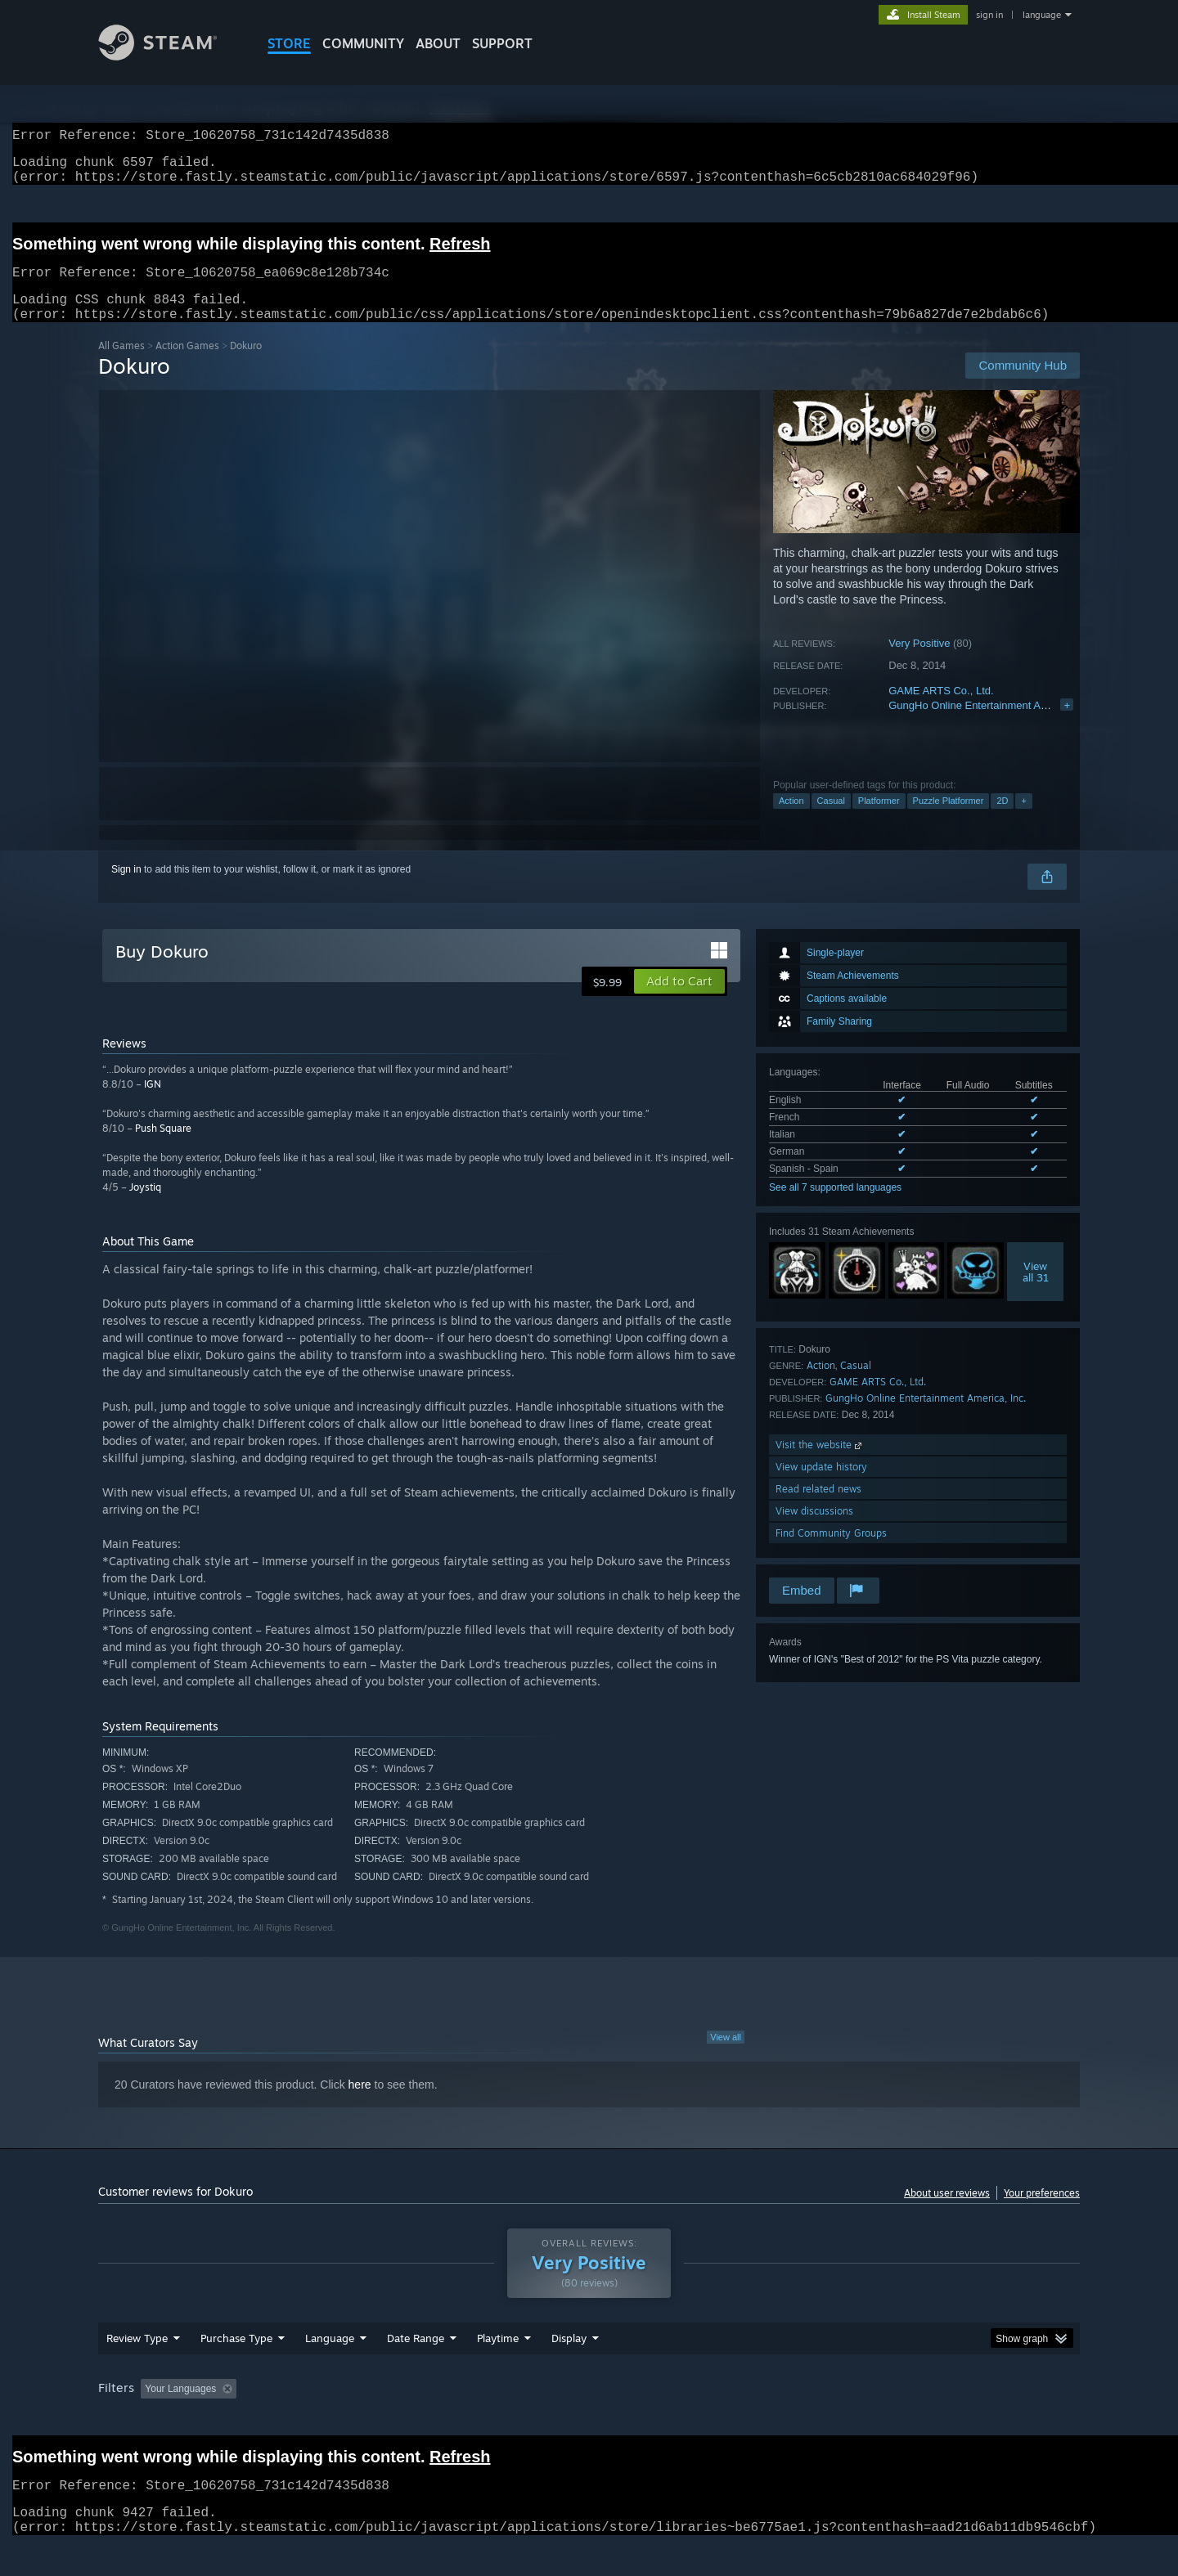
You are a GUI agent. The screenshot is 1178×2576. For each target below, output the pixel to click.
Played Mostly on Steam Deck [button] (589, 2420)
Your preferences (1042, 2212)
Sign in (126, 889)
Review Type (137, 2369)
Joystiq (145, 1206)
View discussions (814, 1530)
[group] (589, 2421)
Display (569, 2369)
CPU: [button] (811, 2420)
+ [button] (1023, 820)
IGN (152, 1103)
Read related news (818, 1508)
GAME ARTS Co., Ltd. (940, 710)
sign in (989, 14)
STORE (289, 43)
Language (329, 2369)
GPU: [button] (866, 2420)
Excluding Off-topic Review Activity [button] (346, 2420)
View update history (821, 1486)
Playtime (498, 2369)
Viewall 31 (1036, 1291)
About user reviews (947, 2212)
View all (725, 2057)
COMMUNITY (363, 43)
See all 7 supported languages (835, 1207)
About (438, 43)
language (1042, 14)
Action (791, 820)
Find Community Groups (831, 1552)
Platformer (879, 820)
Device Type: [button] (937, 2420)
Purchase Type (236, 2369)
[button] (679, 1001)
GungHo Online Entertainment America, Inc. (991, 725)
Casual (831, 820)
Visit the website (820, 1464)
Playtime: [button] (472, 2420)
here (359, 2104)
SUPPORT (502, 43)
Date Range (415, 2369)
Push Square (163, 1148)
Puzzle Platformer (948, 820)
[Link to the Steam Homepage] (170, 56)
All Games (121, 365)
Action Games (187, 365)
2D (1002, 820)
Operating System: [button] (726, 2420)
